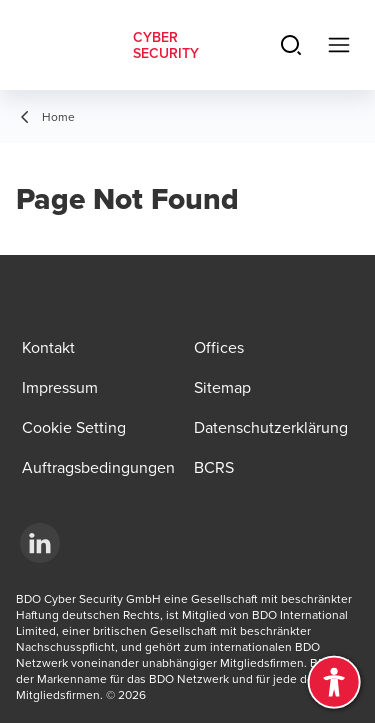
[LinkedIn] (40, 543)
